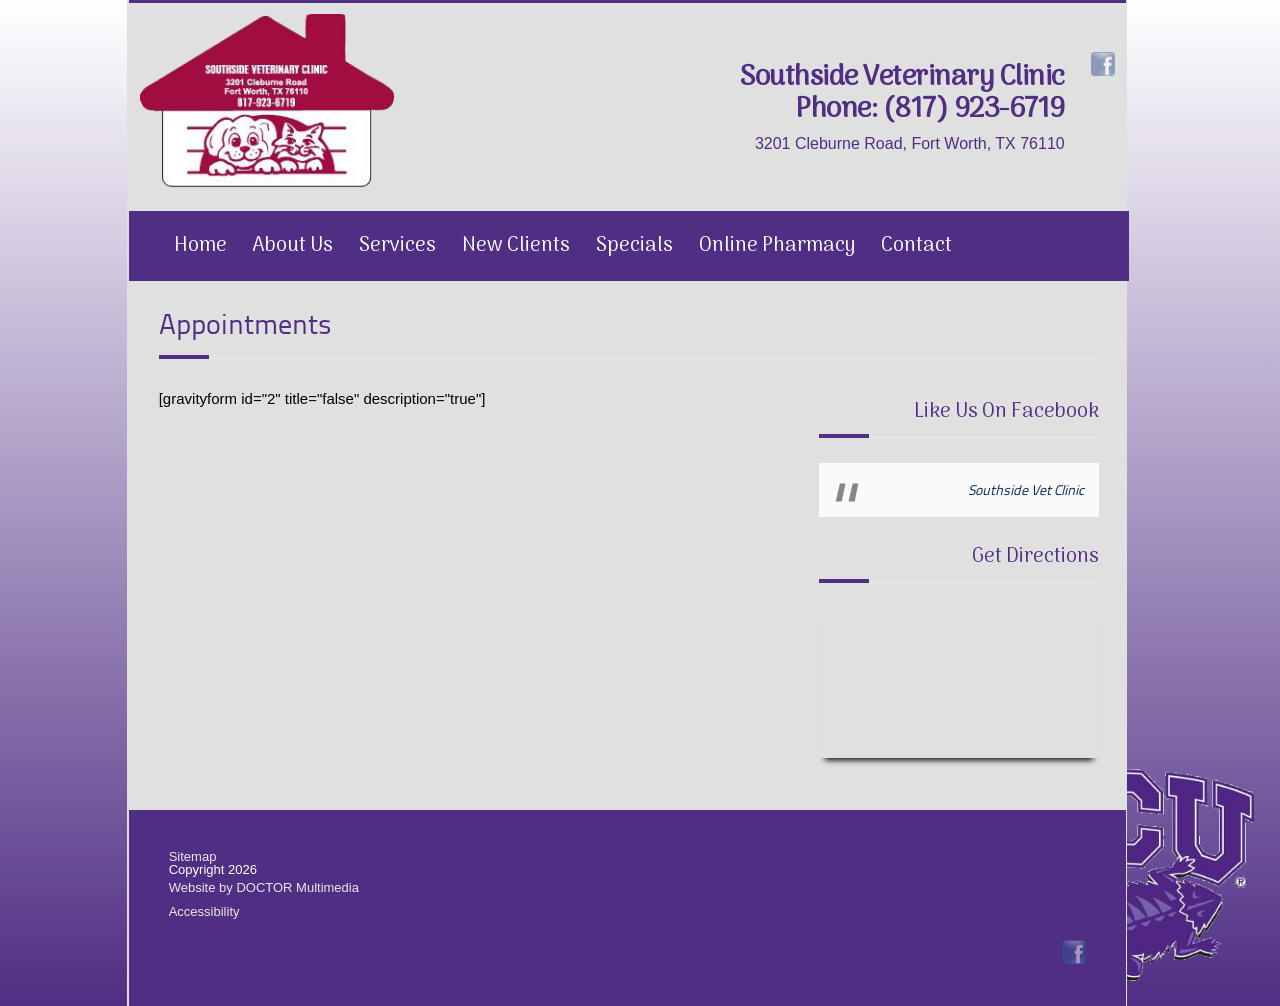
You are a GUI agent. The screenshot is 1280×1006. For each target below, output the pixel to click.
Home (200, 246)
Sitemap (193, 856)
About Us (293, 246)
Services (397, 246)
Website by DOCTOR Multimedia (264, 887)
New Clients (516, 246)
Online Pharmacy (777, 246)
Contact (916, 246)
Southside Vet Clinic (1026, 489)
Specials (634, 246)
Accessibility (204, 911)
